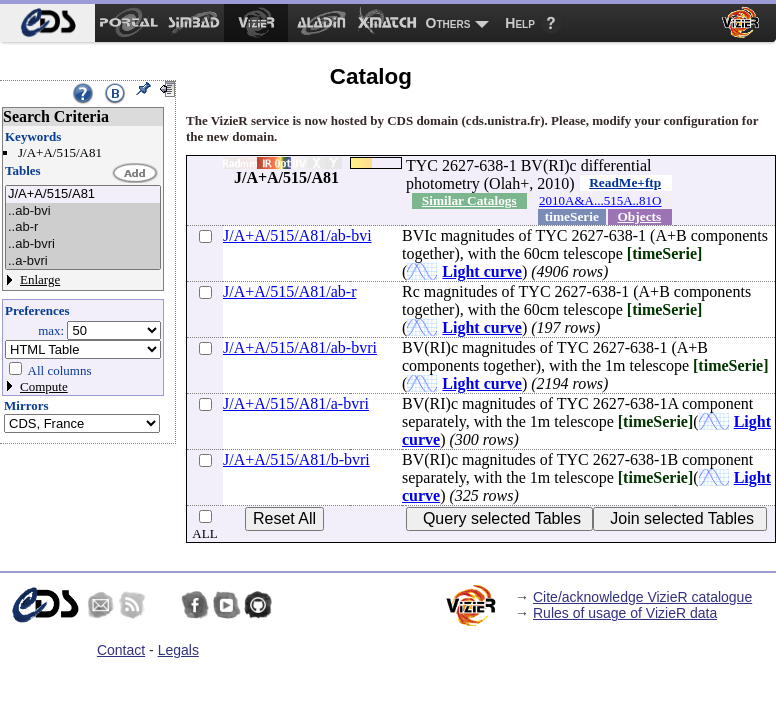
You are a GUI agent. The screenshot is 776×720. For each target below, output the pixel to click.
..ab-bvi (83, 211)
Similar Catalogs (469, 200)
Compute (44, 386)
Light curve (482, 271)
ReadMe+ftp (625, 182)
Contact (121, 650)
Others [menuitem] (448, 23)
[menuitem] (47, 23)
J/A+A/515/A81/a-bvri (296, 403)
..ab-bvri (83, 244)
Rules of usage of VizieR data (625, 613)
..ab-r (83, 227)
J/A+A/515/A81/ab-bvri (300, 347)
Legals (178, 650)
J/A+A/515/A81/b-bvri (296, 459)
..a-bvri (83, 261)
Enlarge (40, 279)
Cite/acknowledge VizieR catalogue (642, 597)
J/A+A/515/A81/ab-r (289, 291)
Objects (640, 216)
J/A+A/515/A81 (83, 194)
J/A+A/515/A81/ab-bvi (297, 235)
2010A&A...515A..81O (600, 200)
